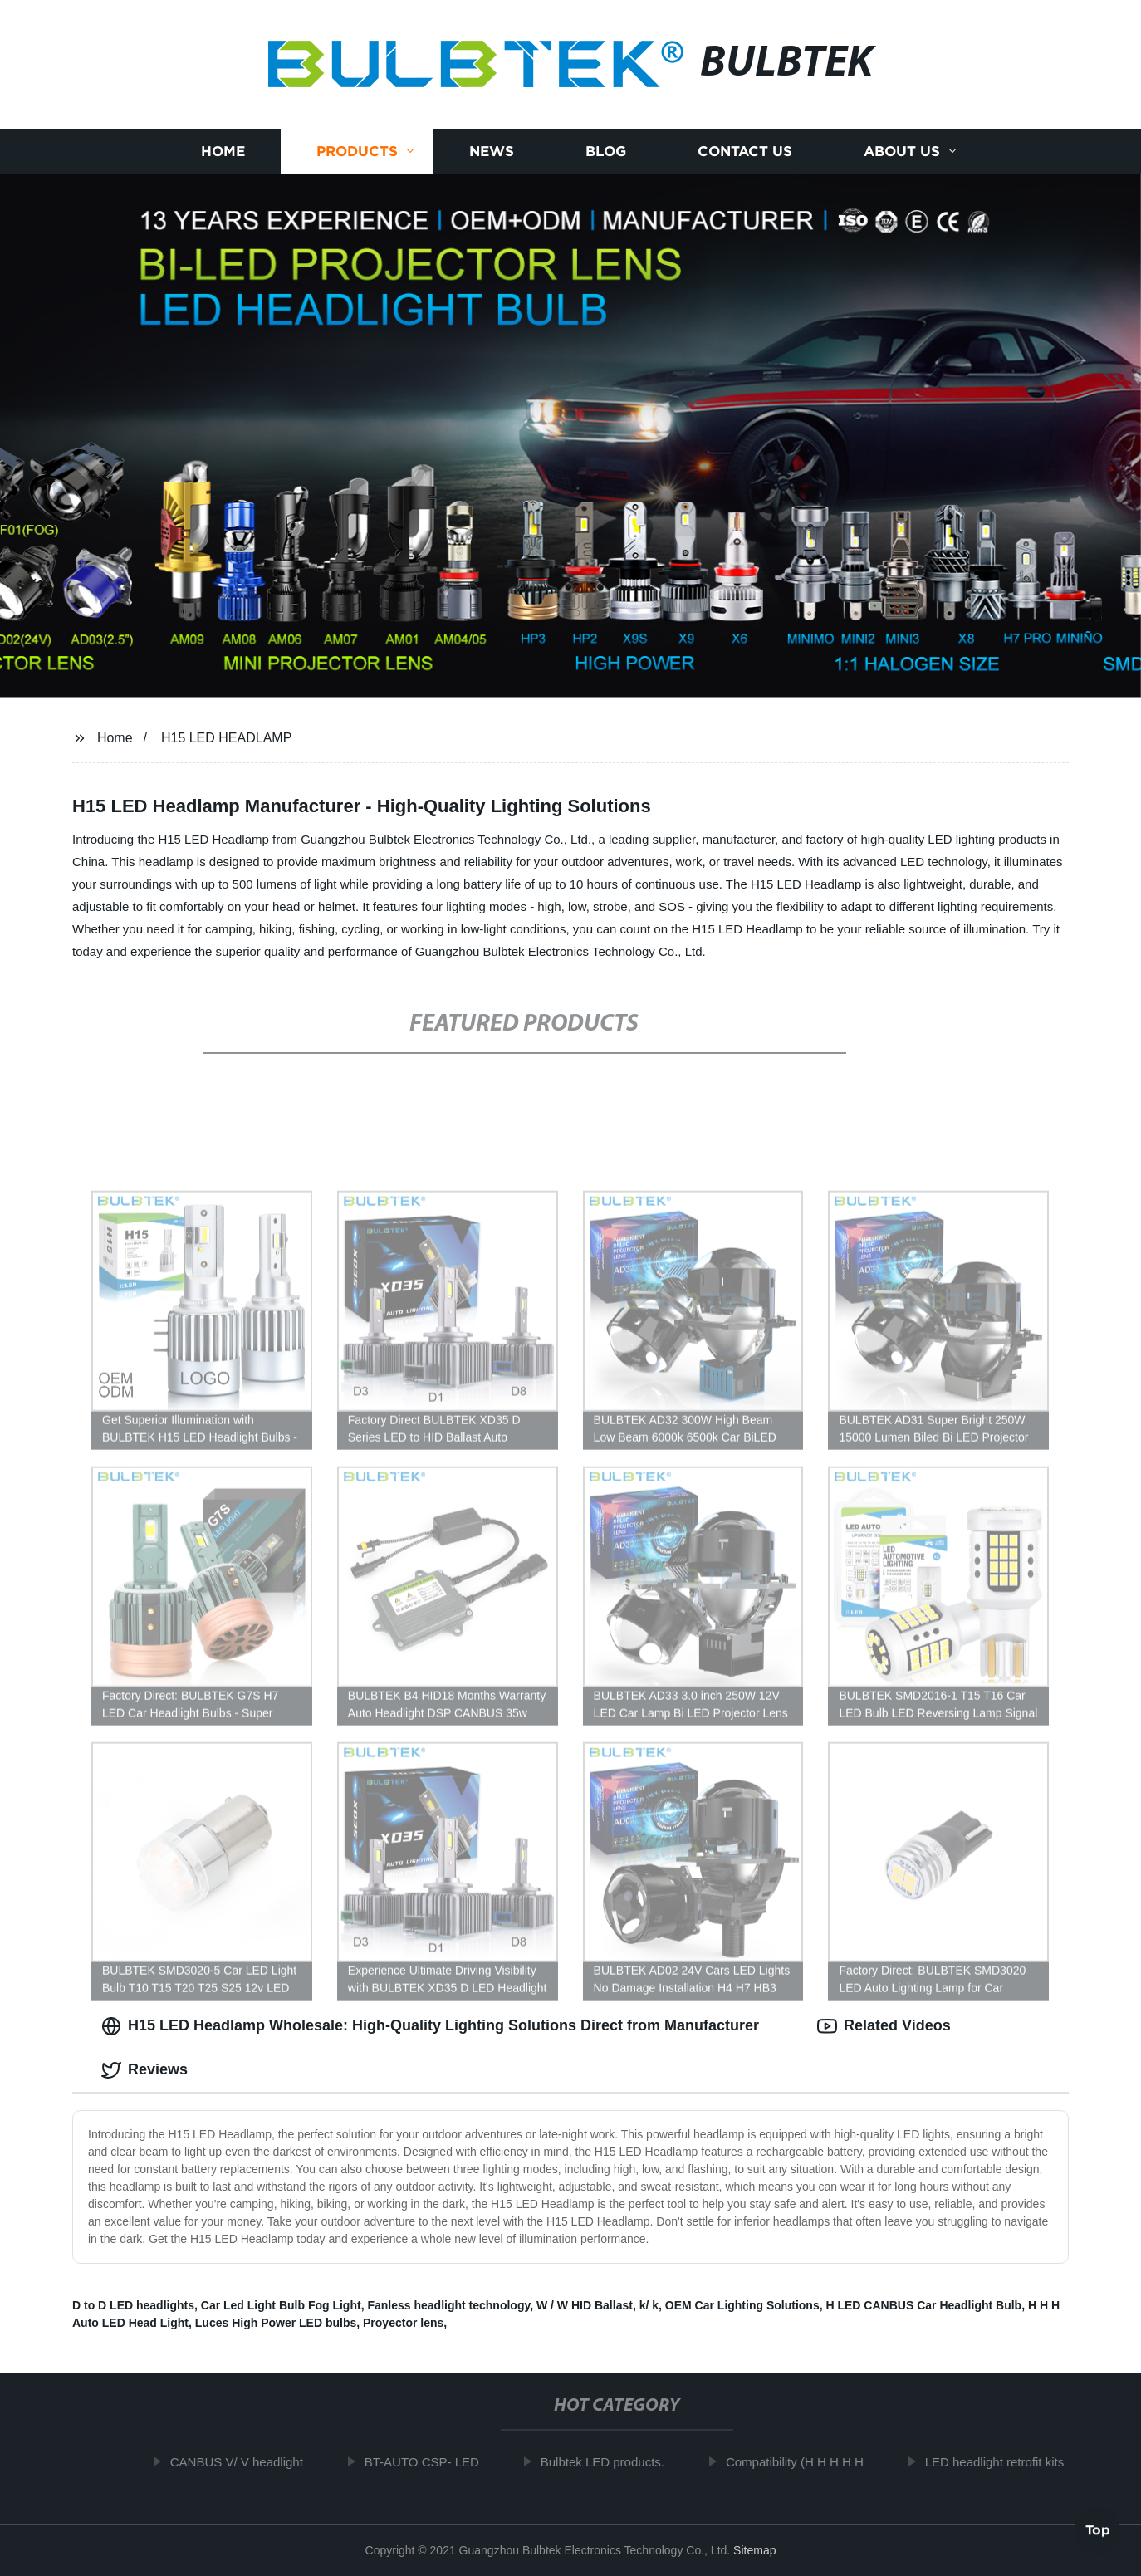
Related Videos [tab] (884, 2026)
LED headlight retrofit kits (1001, 2462)
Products (357, 151)
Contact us (745, 151)
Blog (605, 151)
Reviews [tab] (144, 2070)
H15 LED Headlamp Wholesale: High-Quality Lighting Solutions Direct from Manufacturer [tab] (430, 2026)
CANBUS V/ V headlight (243, 2462)
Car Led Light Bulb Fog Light (281, 2305)
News (491, 151)
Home (223, 151)
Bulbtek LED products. (609, 2462)
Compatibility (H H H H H (801, 2462)
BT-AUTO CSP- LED (428, 2462)
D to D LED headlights (133, 2305)
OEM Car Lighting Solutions (742, 2305)
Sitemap (754, 2550)
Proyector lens (403, 2322)
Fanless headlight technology (448, 2305)
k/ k (649, 2305)
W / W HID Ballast (584, 2305)
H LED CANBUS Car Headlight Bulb (923, 2305)
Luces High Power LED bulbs (275, 2322)
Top (1097, 2532)
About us (902, 151)
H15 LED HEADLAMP (226, 738)
